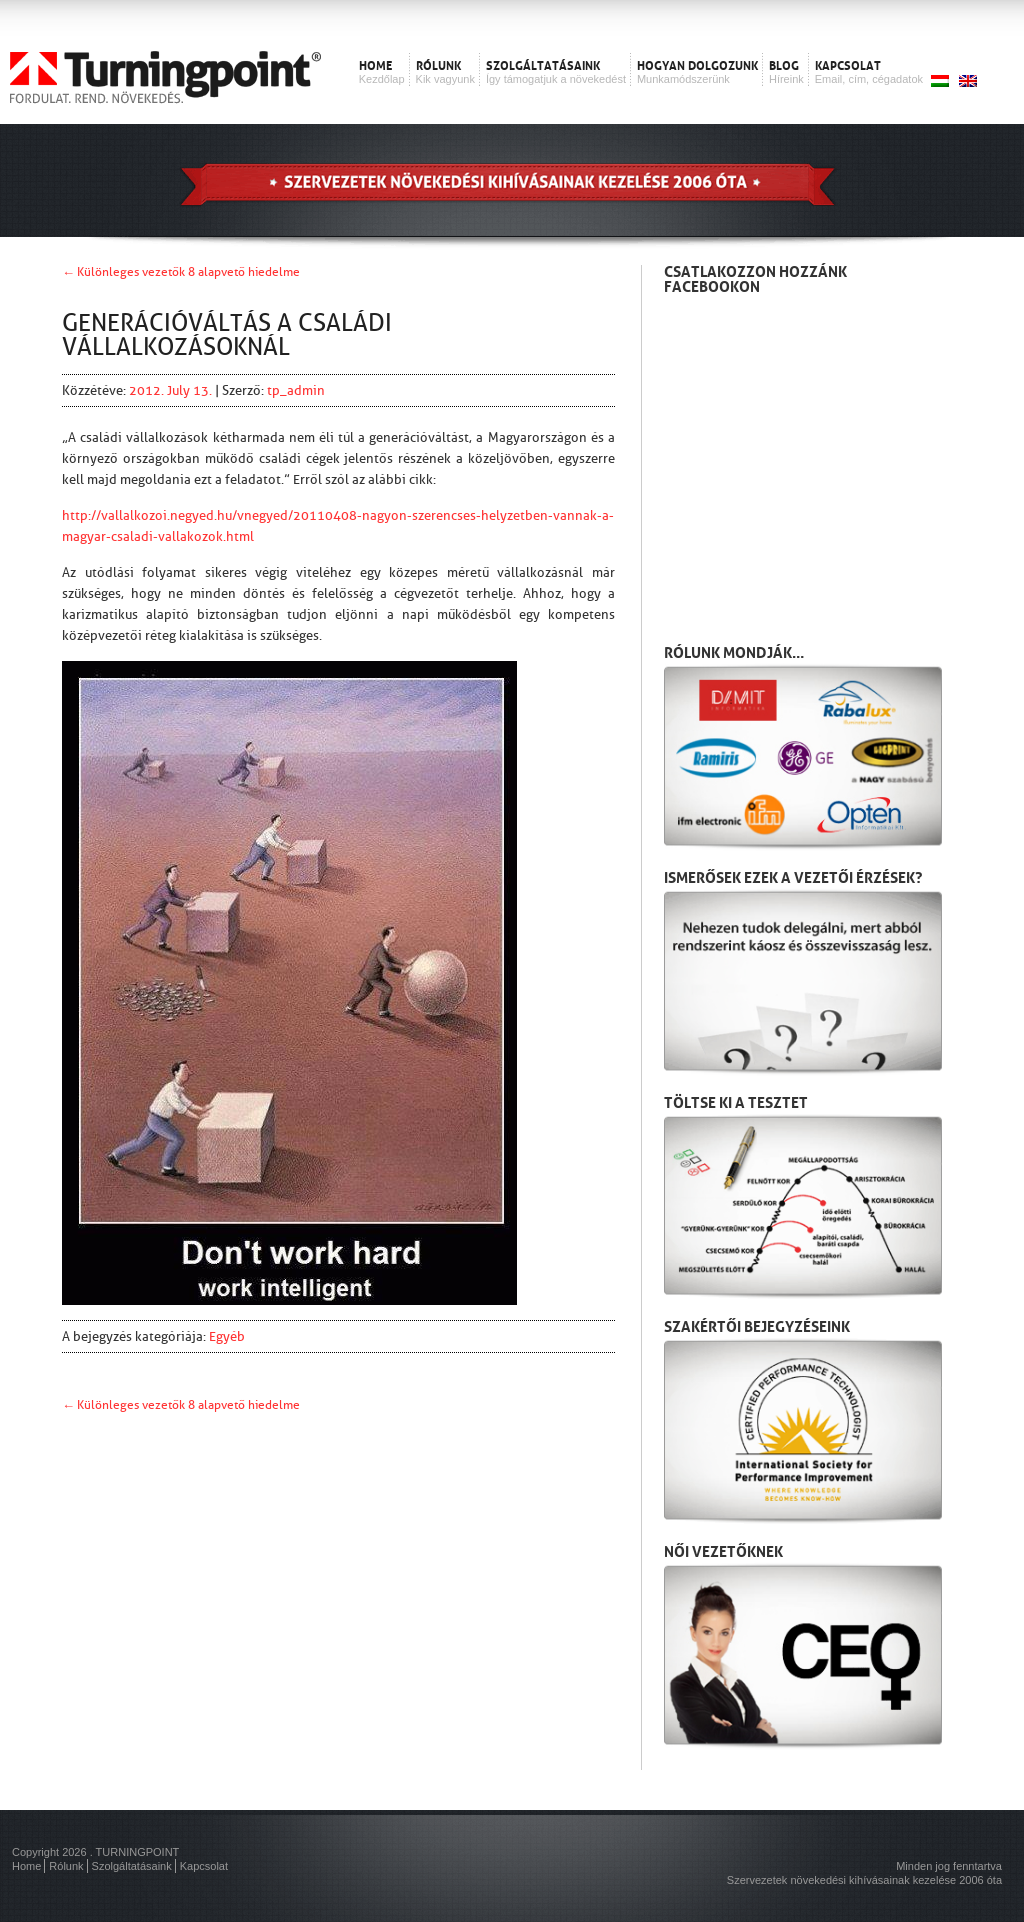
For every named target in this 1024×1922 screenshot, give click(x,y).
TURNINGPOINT (138, 1852)
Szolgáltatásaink (132, 1866)
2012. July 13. (172, 390)
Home (26, 1866)
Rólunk (66, 1866)
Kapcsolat (204, 1866)
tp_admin (296, 390)
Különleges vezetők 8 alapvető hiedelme (188, 272)
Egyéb (227, 1336)
